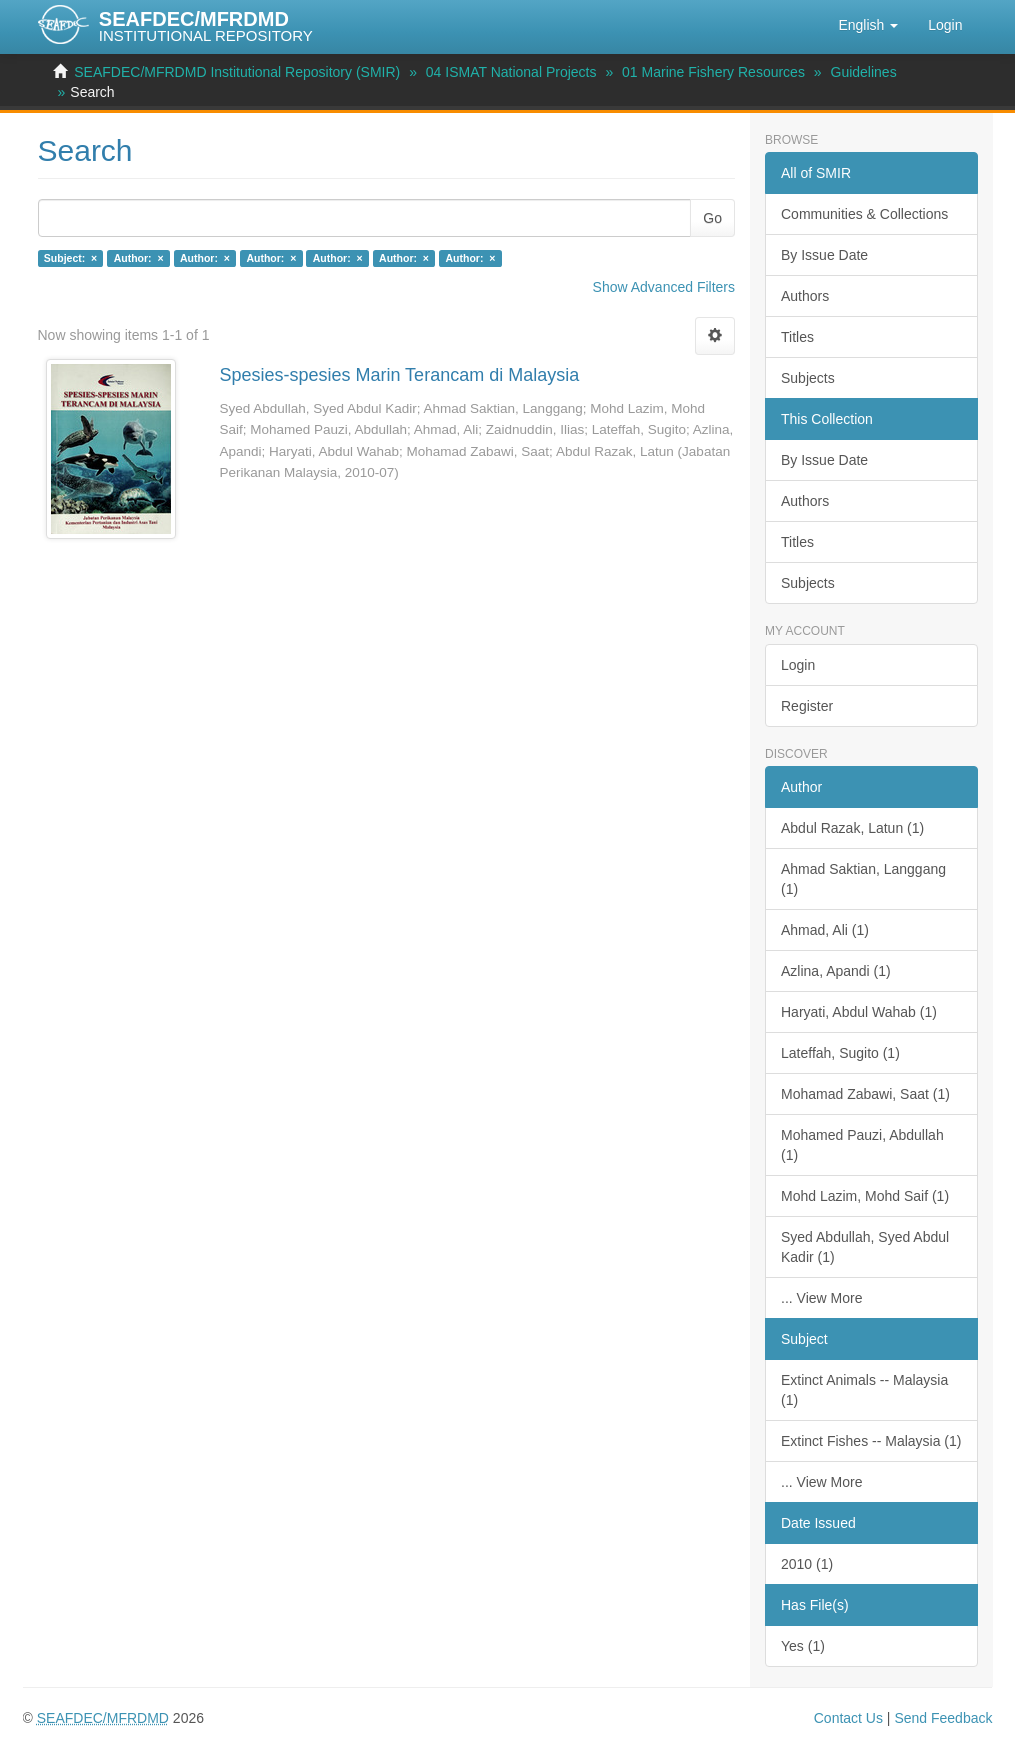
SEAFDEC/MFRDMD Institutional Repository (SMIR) (237, 72)
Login (798, 665)
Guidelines (864, 72)
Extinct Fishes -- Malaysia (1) (871, 1441)
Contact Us (848, 1718)
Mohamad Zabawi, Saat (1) (865, 1094)
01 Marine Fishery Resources (713, 72)
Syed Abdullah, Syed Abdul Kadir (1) (865, 1247)
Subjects (808, 378)
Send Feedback (943, 1718)
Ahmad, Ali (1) (825, 930)
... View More (821, 1298)
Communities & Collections (864, 214)
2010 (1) (807, 1564)
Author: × (139, 258)
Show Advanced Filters (664, 287)
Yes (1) (803, 1646)
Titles (797, 337)
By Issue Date (824, 255)
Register (807, 706)
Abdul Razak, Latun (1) (852, 828)
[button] (868, 25)
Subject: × (70, 258)
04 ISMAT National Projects (511, 72)
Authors (805, 296)
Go (712, 218)
